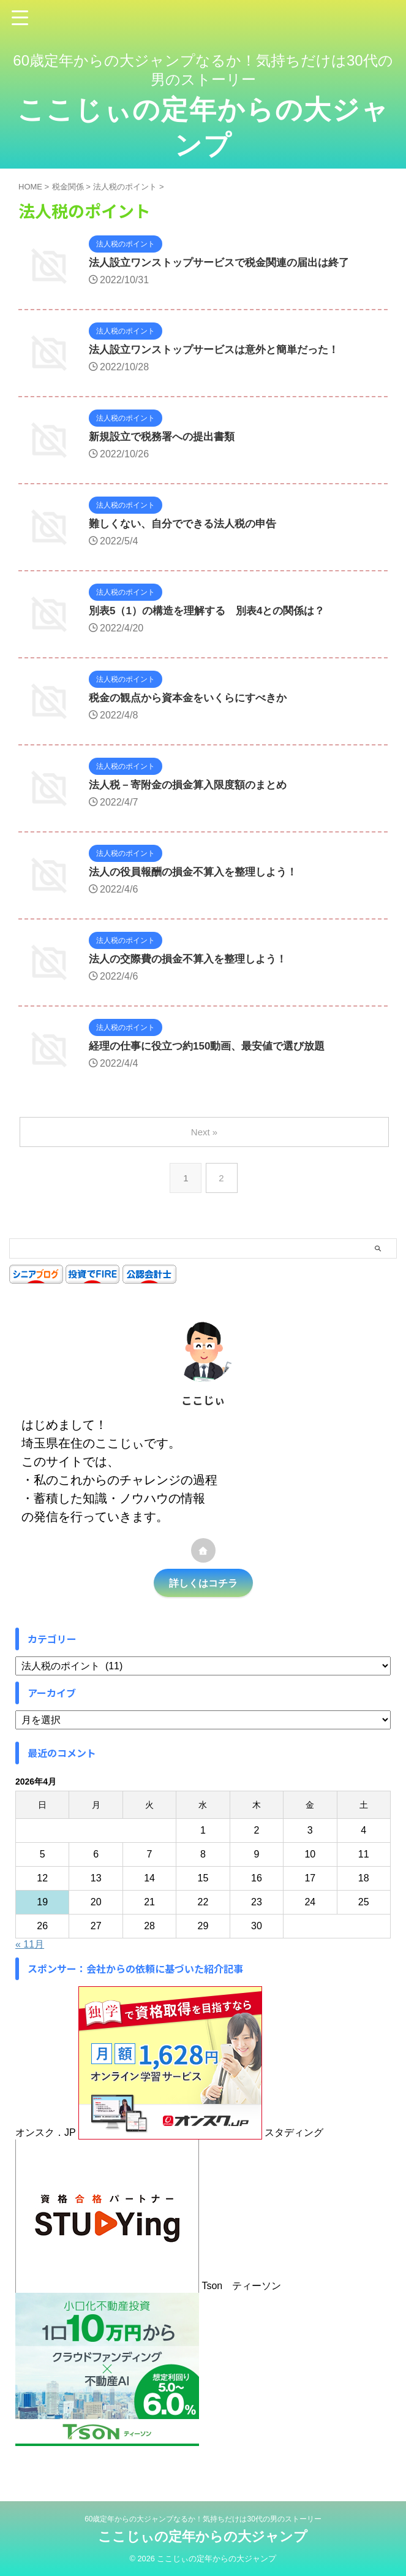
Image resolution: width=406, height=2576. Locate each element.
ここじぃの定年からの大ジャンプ (202, 2536)
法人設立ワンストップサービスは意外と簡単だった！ (221, 351)
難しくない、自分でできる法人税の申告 (188, 525)
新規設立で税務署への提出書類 (166, 438)
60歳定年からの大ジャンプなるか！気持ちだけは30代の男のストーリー (203, 2519)
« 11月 (29, 1944)
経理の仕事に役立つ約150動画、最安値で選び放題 (214, 1047)
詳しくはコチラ (203, 1583)
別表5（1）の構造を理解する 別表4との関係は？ (214, 612)
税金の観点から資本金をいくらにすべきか (193, 699)
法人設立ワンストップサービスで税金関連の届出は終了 (226, 263)
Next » (205, 1132)
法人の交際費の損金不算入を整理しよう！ (193, 960)
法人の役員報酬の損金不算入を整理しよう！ (199, 873)
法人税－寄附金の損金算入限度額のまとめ (193, 786)
